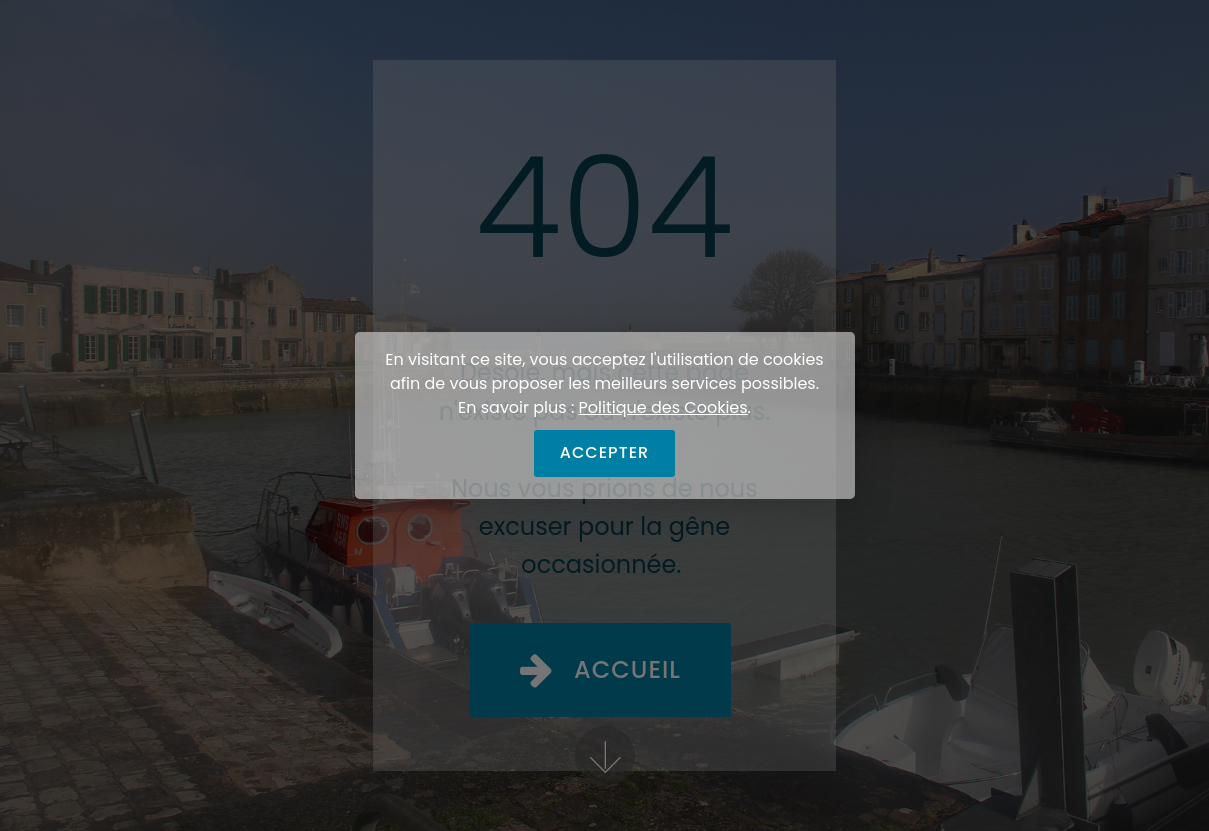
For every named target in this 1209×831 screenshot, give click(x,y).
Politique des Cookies (663, 407)
